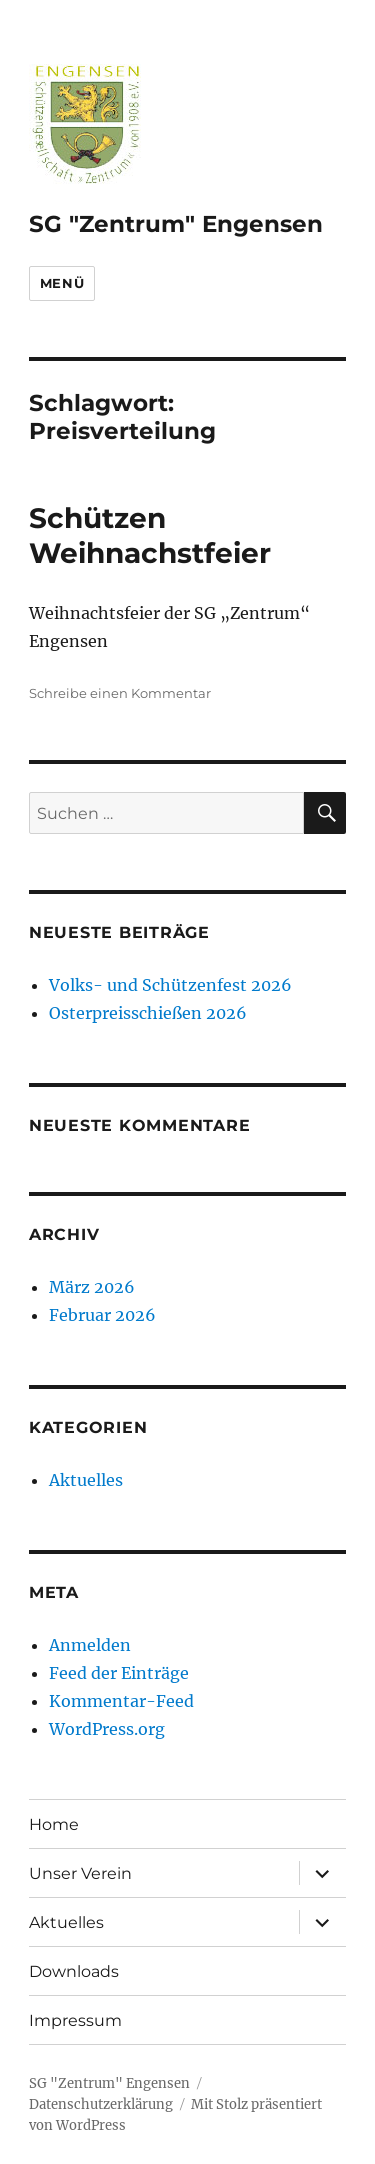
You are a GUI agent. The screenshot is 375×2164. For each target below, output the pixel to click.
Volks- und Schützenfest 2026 (170, 985)
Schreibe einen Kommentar (120, 693)
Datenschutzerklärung (101, 2104)
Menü (62, 283)
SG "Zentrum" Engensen (176, 224)
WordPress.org (107, 1729)
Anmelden (90, 1645)
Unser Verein (80, 1873)
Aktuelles (86, 1480)
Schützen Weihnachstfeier (150, 535)
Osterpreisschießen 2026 (148, 1013)
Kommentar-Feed (121, 1701)
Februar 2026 (102, 1315)
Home (54, 1824)
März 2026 (92, 1287)
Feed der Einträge (119, 1673)
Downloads (74, 1971)
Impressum (75, 2020)
